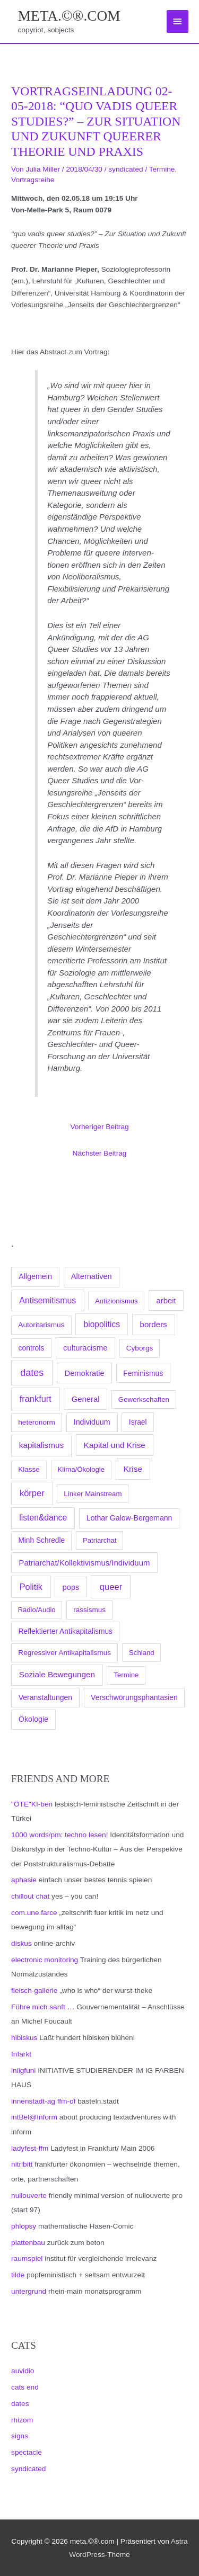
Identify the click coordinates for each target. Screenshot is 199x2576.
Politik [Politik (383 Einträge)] (31, 1586)
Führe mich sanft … (42, 2007)
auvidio (22, 2371)
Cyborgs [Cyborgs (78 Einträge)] (139, 1348)
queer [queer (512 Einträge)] (111, 1587)
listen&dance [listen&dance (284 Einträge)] (43, 1517)
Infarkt (21, 2054)
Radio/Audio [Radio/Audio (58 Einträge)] (37, 1610)
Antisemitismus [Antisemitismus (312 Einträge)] (47, 1300)
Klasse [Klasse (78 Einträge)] (29, 1469)
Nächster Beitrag (100, 1153)
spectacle (26, 2452)
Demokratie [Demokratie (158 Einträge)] (85, 1373)
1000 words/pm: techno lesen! (59, 1835)
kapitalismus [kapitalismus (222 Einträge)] (41, 1445)
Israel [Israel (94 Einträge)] (138, 1422)
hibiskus (24, 2038)
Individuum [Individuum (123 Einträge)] (92, 1422)
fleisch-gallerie (34, 1990)
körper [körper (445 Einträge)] (32, 1493)
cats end (25, 2387)
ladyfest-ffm (29, 2148)
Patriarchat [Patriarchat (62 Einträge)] (99, 1540)
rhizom (22, 2420)
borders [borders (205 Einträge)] (153, 1324)
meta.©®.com (69, 16)
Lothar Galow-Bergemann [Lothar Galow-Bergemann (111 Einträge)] (129, 1518)
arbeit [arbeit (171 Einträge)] (166, 1300)
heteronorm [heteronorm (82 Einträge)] (36, 1422)
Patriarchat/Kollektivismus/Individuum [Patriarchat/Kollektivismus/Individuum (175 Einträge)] (84, 1562)
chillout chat (30, 1896)
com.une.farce (34, 1913)
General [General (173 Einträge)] (86, 1399)
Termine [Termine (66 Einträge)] (126, 1675)
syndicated (28, 2469)
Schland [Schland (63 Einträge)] (141, 1653)
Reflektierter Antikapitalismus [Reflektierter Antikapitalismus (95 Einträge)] (66, 1631)
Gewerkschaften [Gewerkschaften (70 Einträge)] (143, 1399)
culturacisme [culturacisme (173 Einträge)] (85, 1348)
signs (19, 2436)
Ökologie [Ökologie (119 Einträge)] (33, 1719)
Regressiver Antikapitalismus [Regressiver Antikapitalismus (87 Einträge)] (64, 1653)
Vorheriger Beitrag (99, 1127)
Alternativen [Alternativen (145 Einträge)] (91, 1276)
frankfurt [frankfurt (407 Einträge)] (35, 1398)
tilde (17, 2275)
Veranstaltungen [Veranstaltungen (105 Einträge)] (45, 1697)
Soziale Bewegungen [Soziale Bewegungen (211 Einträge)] (57, 1674)
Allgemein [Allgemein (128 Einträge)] (35, 1276)
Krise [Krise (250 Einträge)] (133, 1468)
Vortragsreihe (32, 180)
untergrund (28, 2291)
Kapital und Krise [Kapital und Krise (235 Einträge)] (114, 1445)
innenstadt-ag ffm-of (43, 2101)
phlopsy (23, 2226)
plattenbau (28, 2243)
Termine (162, 169)
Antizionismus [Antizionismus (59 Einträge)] (116, 1301)
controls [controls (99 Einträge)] (32, 1348)
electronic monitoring (44, 1960)
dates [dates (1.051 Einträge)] (32, 1372)
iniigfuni (23, 2070)
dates (20, 2404)
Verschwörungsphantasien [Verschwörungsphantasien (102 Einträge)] (134, 1697)
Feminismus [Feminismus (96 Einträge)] (143, 1373)
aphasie (24, 1880)
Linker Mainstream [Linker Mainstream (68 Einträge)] (93, 1494)
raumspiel (26, 2258)
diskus (21, 1943)
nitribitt (21, 2164)
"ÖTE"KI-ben (32, 1804)
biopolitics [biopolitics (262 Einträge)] (102, 1324)
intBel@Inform (34, 2117)
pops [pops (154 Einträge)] (71, 1587)
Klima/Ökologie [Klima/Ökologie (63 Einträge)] (81, 1469)
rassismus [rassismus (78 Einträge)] (89, 1610)
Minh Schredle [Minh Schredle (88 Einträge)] (41, 1540)
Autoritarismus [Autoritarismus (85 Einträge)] (41, 1325)
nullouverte (29, 2195)
